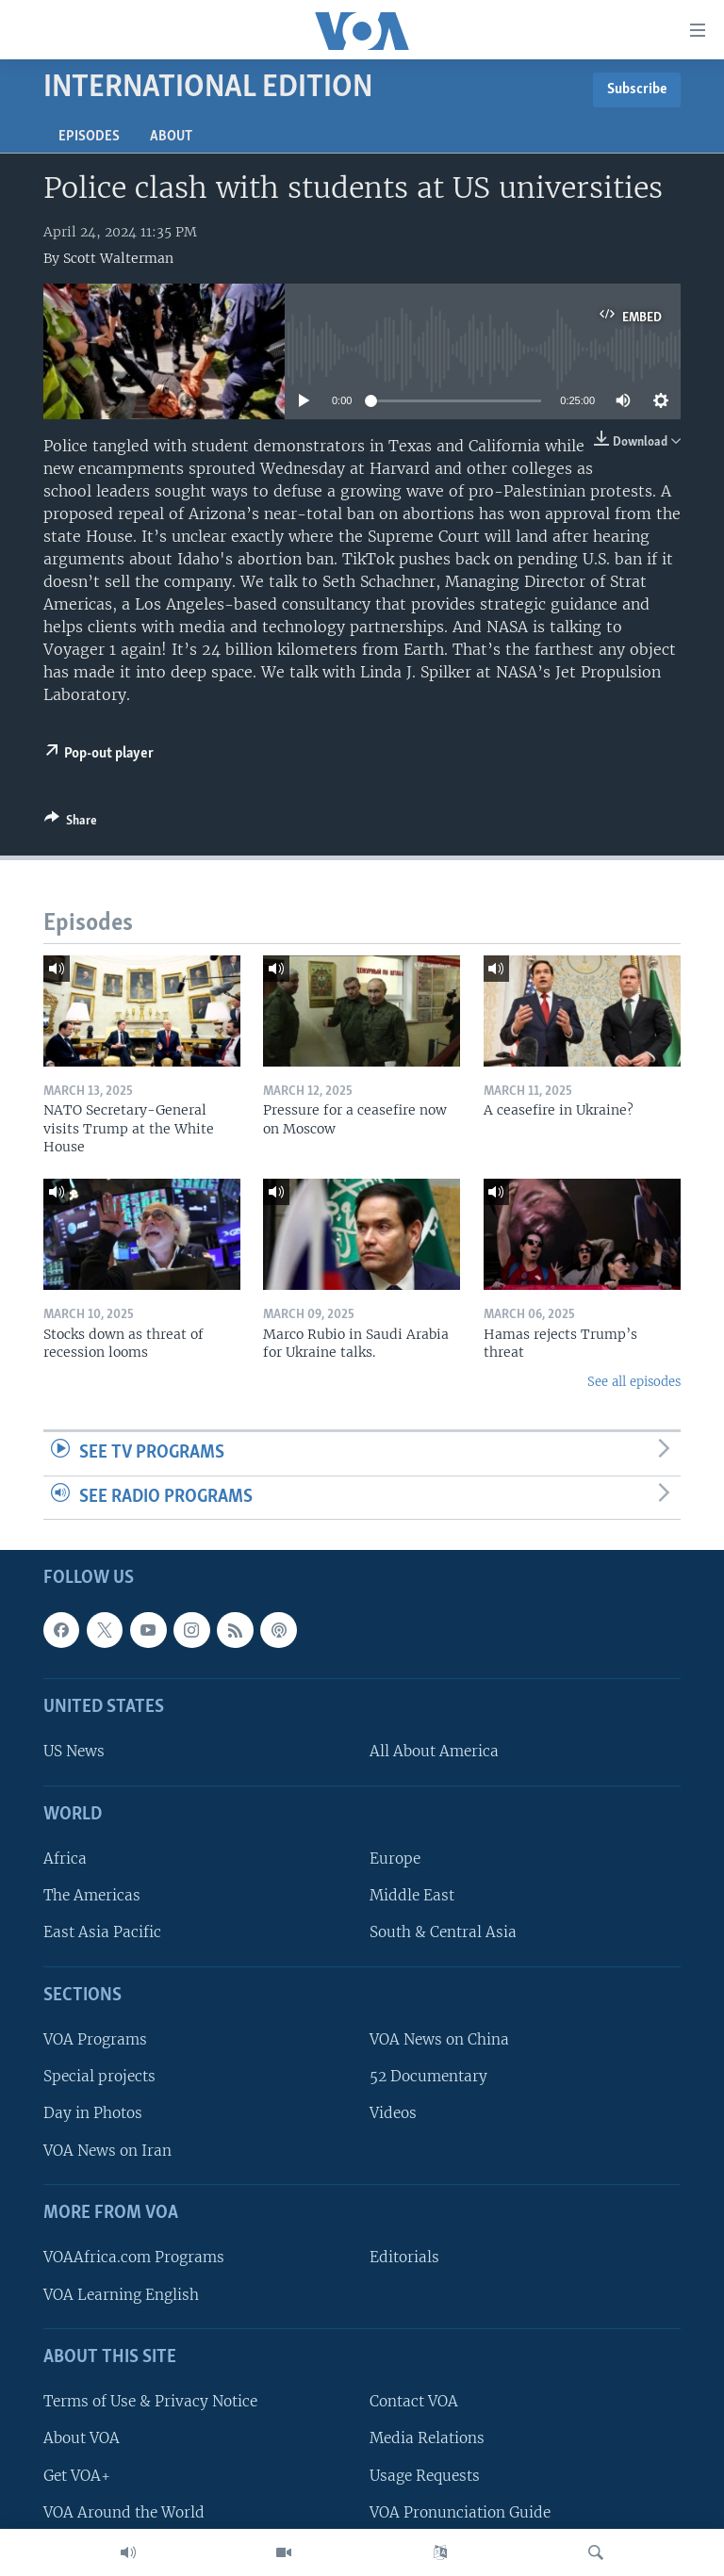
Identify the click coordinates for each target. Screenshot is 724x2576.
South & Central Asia (443, 1933)
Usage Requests (425, 2476)
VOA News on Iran (107, 2151)
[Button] (70, 823)
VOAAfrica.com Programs (133, 2258)
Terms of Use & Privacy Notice (150, 2402)
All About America (434, 1752)
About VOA (81, 2439)
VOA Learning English (121, 2295)
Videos (393, 2114)
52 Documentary (428, 2077)
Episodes (89, 136)
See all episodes (634, 1382)
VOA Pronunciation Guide (460, 2512)
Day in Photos (92, 2114)
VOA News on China (439, 2040)
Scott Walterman (118, 258)
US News (74, 1752)
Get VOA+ (76, 2476)
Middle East (412, 1896)
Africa (65, 1859)
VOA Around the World (124, 2512)
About (171, 136)
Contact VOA (414, 2402)
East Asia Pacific (102, 1933)
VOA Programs (95, 2040)
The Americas (91, 1896)
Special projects (99, 2077)
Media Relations (427, 2439)
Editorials (404, 2258)
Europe (395, 1859)
